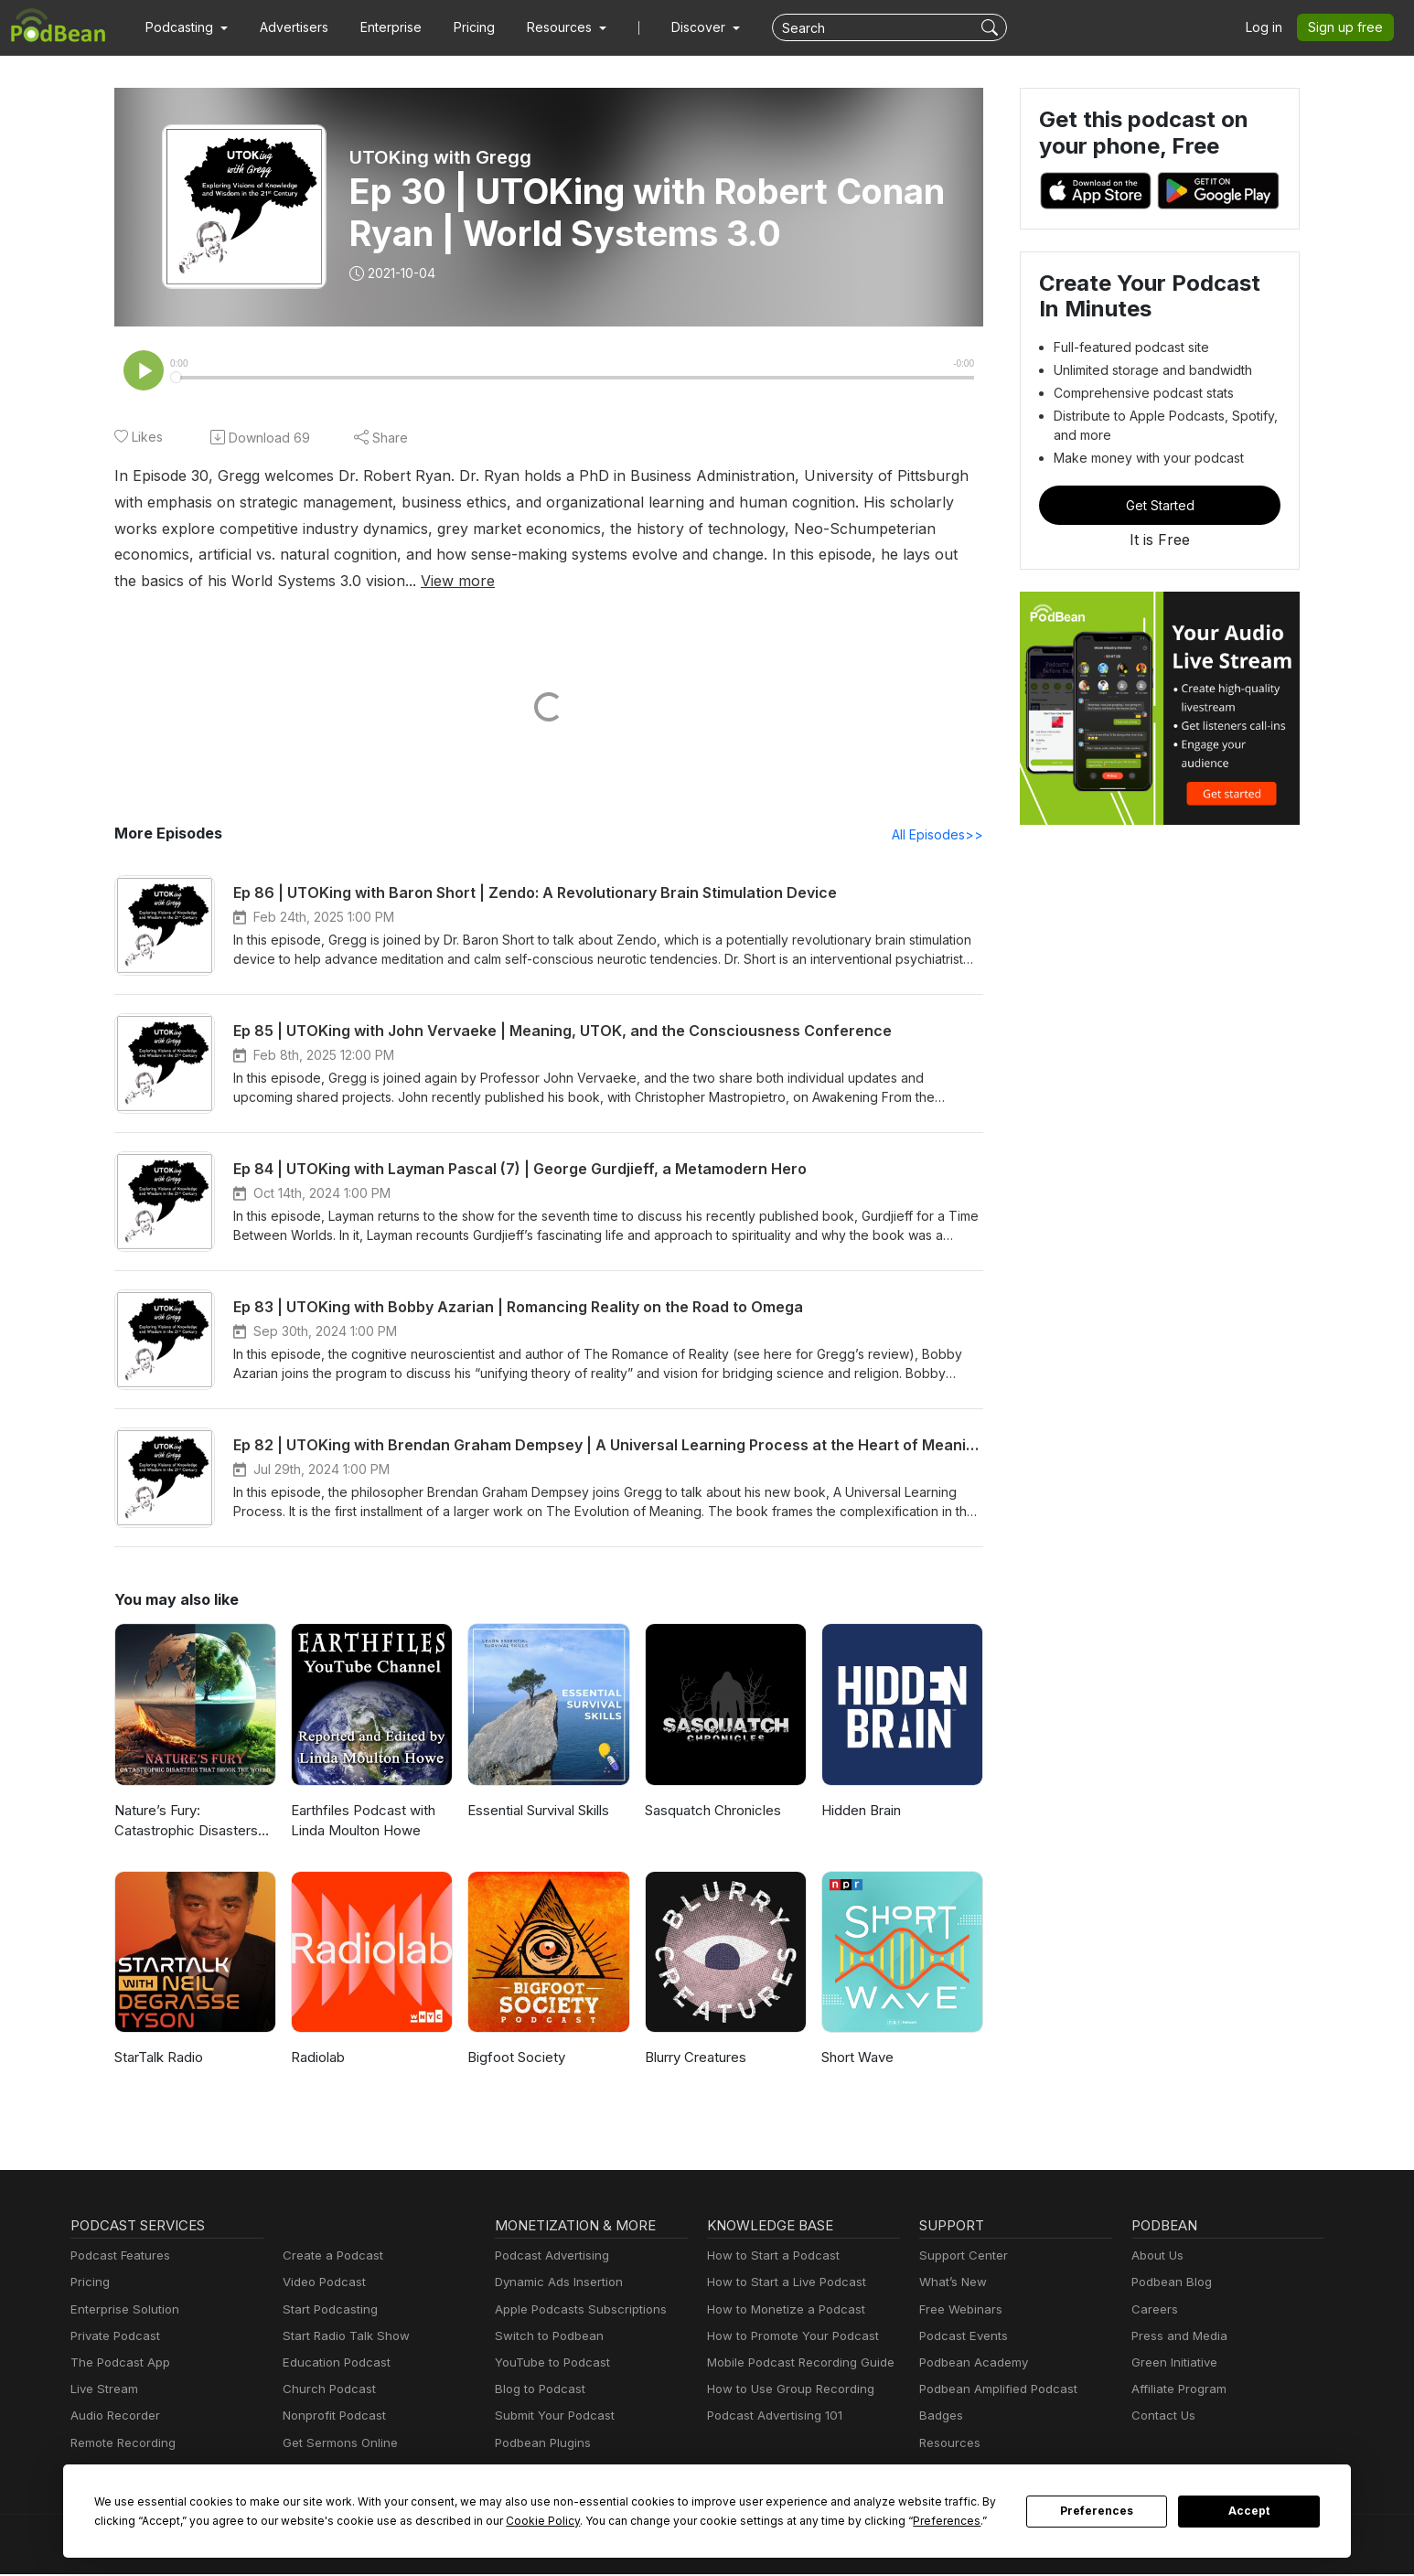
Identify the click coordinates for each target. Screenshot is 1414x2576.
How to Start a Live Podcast (781, 2284)
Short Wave (857, 2059)
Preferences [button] (873, 2521)
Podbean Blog (1169, 2284)
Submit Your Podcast (550, 2417)
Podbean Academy (970, 2364)
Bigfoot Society (513, 2059)
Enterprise (380, 27)
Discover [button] (680, 27)
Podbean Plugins (540, 2445)
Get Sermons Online (337, 2445)
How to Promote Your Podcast (787, 2338)
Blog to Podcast (537, 2391)
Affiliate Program (1175, 2391)
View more (202, 581)
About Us (1156, 2257)
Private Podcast (112, 2338)
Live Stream (102, 2391)
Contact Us (1161, 2417)
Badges (939, 2417)
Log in (1270, 27)
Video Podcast (321, 2284)
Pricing (461, 27)
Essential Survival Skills (539, 1812)
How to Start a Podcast (768, 2257)
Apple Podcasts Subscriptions (574, 2311)
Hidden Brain (861, 1812)
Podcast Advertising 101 (772, 2417)
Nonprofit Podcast (331, 2417)
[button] (184, 27)
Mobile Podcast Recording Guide (795, 2364)
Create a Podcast (329, 2257)
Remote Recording (120, 2445)
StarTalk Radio (159, 2059)
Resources (948, 2445)
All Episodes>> (940, 835)
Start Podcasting (327, 2311)
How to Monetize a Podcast (780, 2311)
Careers (1152, 2311)
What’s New (951, 2284)
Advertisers (287, 27)
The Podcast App (116, 2364)
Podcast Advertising (548, 2257)
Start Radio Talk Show (342, 2338)
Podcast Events (961, 2338)
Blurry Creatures (694, 2059)
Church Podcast (326, 2391)
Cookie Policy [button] (483, 2521)
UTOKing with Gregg (439, 157)
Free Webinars (958, 2311)
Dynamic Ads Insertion (555, 2284)
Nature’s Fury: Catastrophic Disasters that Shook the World (183, 1824)
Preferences (1097, 2510)
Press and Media (1176, 2338)
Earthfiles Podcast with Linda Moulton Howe (360, 1822)
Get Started (1160, 504)
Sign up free (1349, 27)
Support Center (960, 2257)
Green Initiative (1172, 2364)
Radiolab (318, 2059)
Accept (1249, 2510)
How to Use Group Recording (785, 2391)
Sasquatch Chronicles (711, 1812)
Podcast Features (117, 2257)
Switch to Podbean (545, 2338)
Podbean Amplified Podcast (992, 2391)
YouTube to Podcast (549, 2364)
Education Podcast (333, 2364)
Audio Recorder (112, 2417)
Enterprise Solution (121, 2311)
